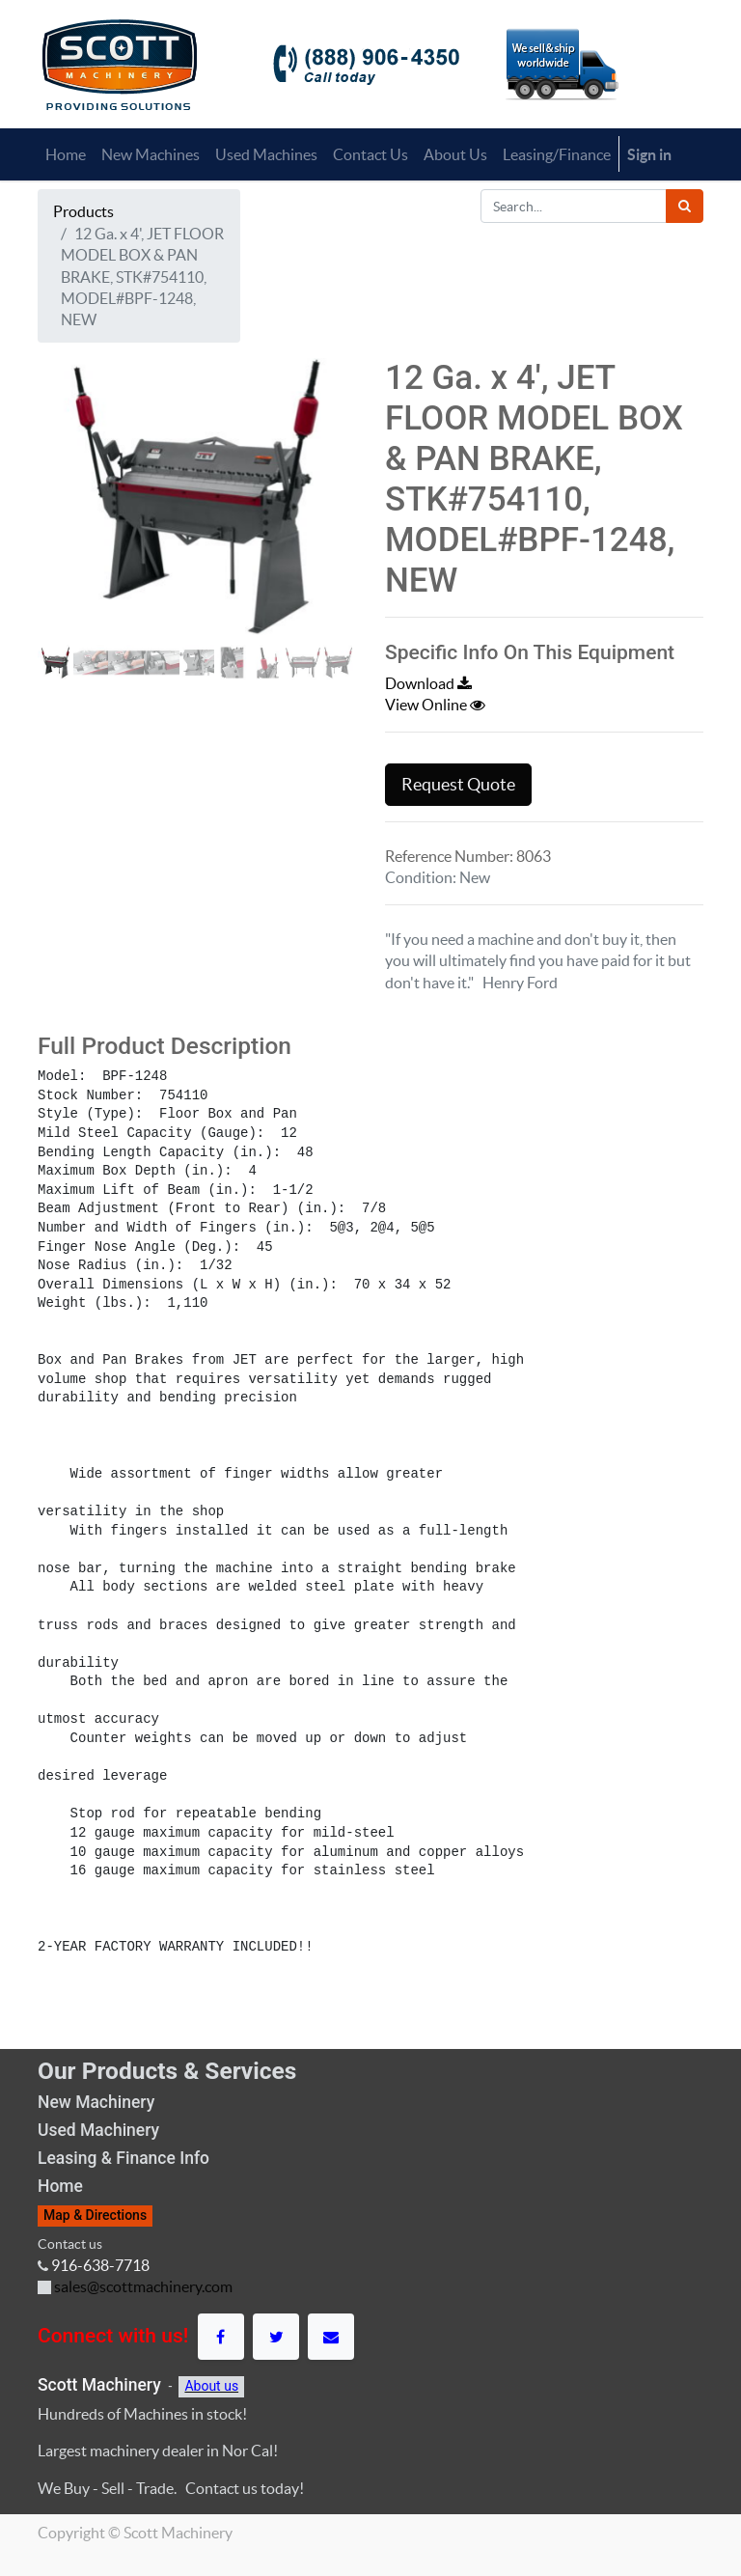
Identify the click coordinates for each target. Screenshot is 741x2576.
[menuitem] (66, 154)
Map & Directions (95, 2215)
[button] (62, 551)
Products (83, 211)
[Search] (684, 206)
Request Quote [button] (458, 784)
